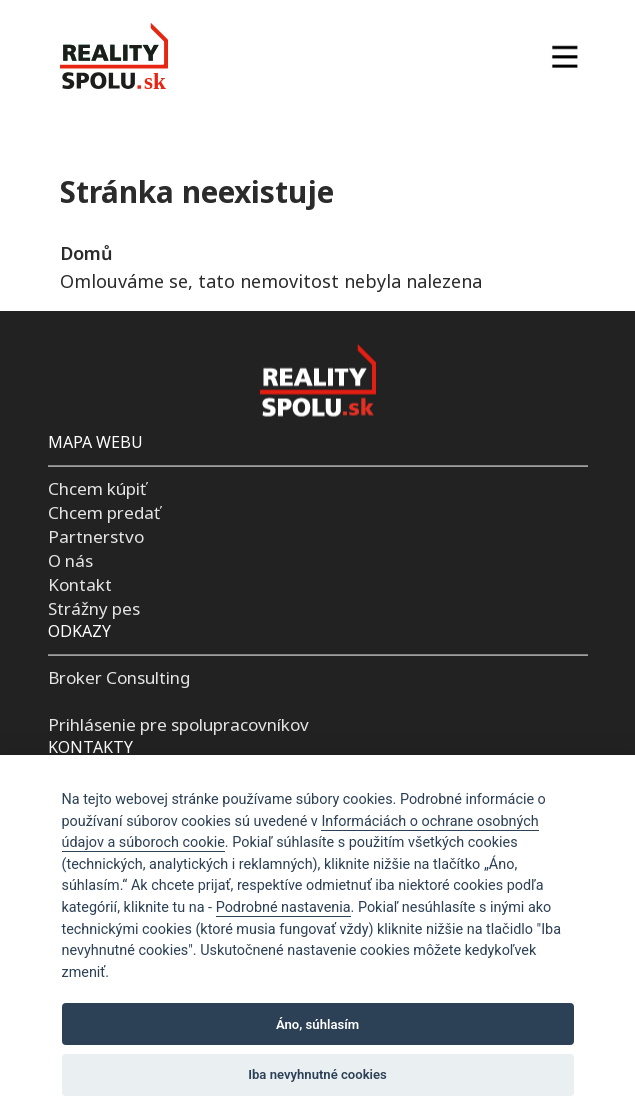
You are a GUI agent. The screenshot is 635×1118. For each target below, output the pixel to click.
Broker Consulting (119, 676)
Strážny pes (94, 607)
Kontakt (80, 583)
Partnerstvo (96, 536)
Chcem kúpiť (97, 488)
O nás (70, 560)
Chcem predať (104, 512)
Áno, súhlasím (317, 1024)
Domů (86, 253)
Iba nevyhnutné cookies (317, 1074)
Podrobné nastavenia (283, 907)
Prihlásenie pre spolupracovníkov (178, 724)
